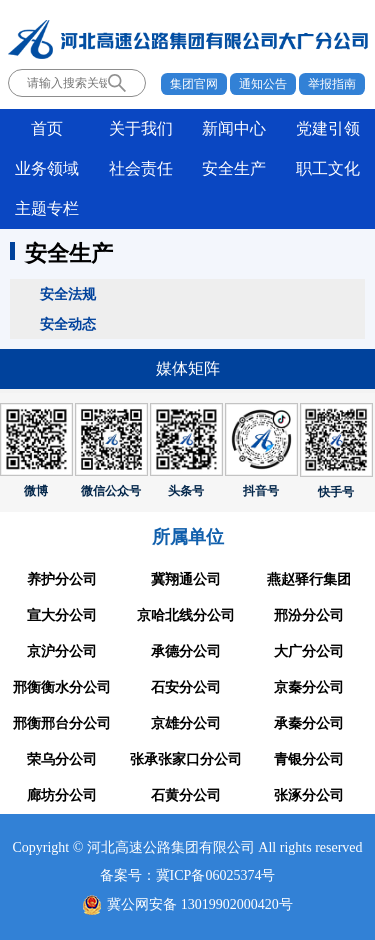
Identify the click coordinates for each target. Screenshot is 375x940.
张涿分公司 (309, 795)
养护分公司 (62, 579)
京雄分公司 (186, 723)
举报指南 (332, 84)
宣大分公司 (62, 615)
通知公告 (263, 84)
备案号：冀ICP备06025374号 (188, 875)
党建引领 (328, 128)
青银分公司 (309, 759)
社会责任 (141, 168)
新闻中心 (234, 128)
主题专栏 (47, 208)
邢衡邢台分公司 (62, 723)
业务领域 (47, 168)
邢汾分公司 (309, 615)
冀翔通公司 (186, 579)
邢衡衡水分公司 (62, 687)
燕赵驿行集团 (309, 579)
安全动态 (68, 324)
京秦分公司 (309, 687)
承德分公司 (186, 651)
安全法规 (68, 294)
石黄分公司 (186, 795)
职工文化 (328, 168)
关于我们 (141, 128)
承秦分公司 (309, 723)
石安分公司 (186, 687)
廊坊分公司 (62, 795)
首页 (47, 128)
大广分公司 (309, 651)
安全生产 (234, 168)
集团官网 (194, 84)
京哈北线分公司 (186, 615)
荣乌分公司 (62, 759)
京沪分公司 (62, 651)
